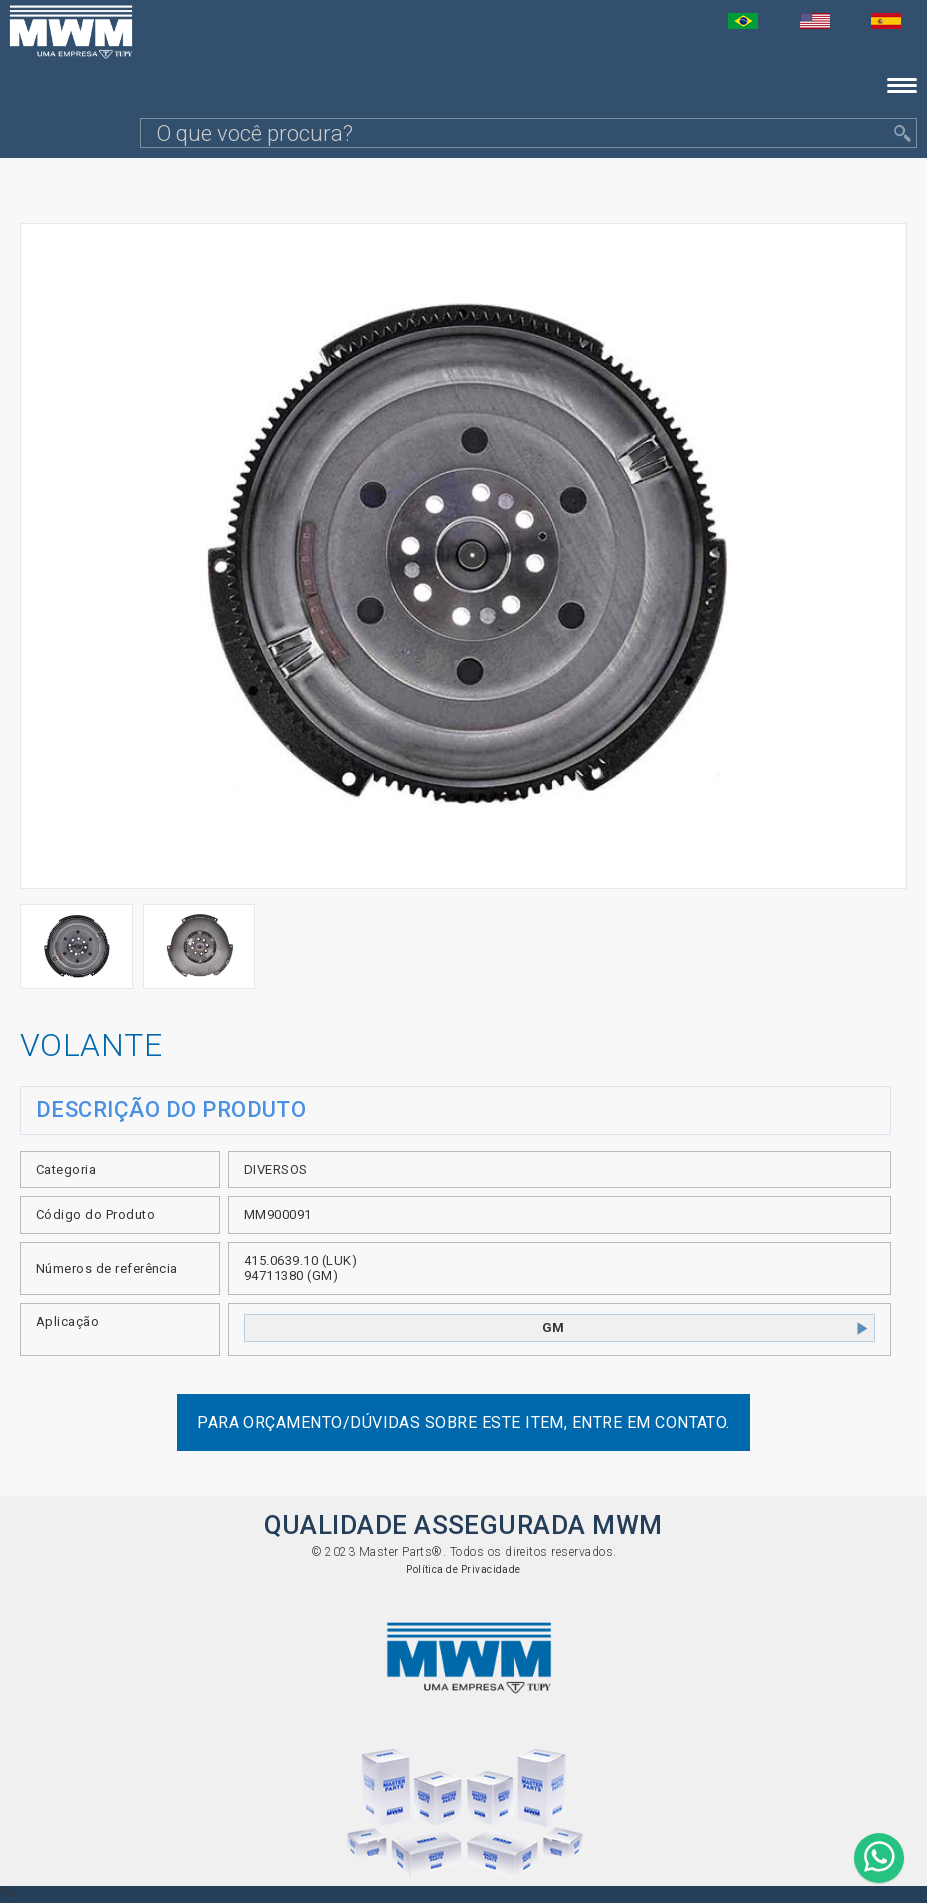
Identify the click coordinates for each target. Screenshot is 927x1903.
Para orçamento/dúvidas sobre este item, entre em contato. (463, 1422)
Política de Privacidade (463, 1569)
